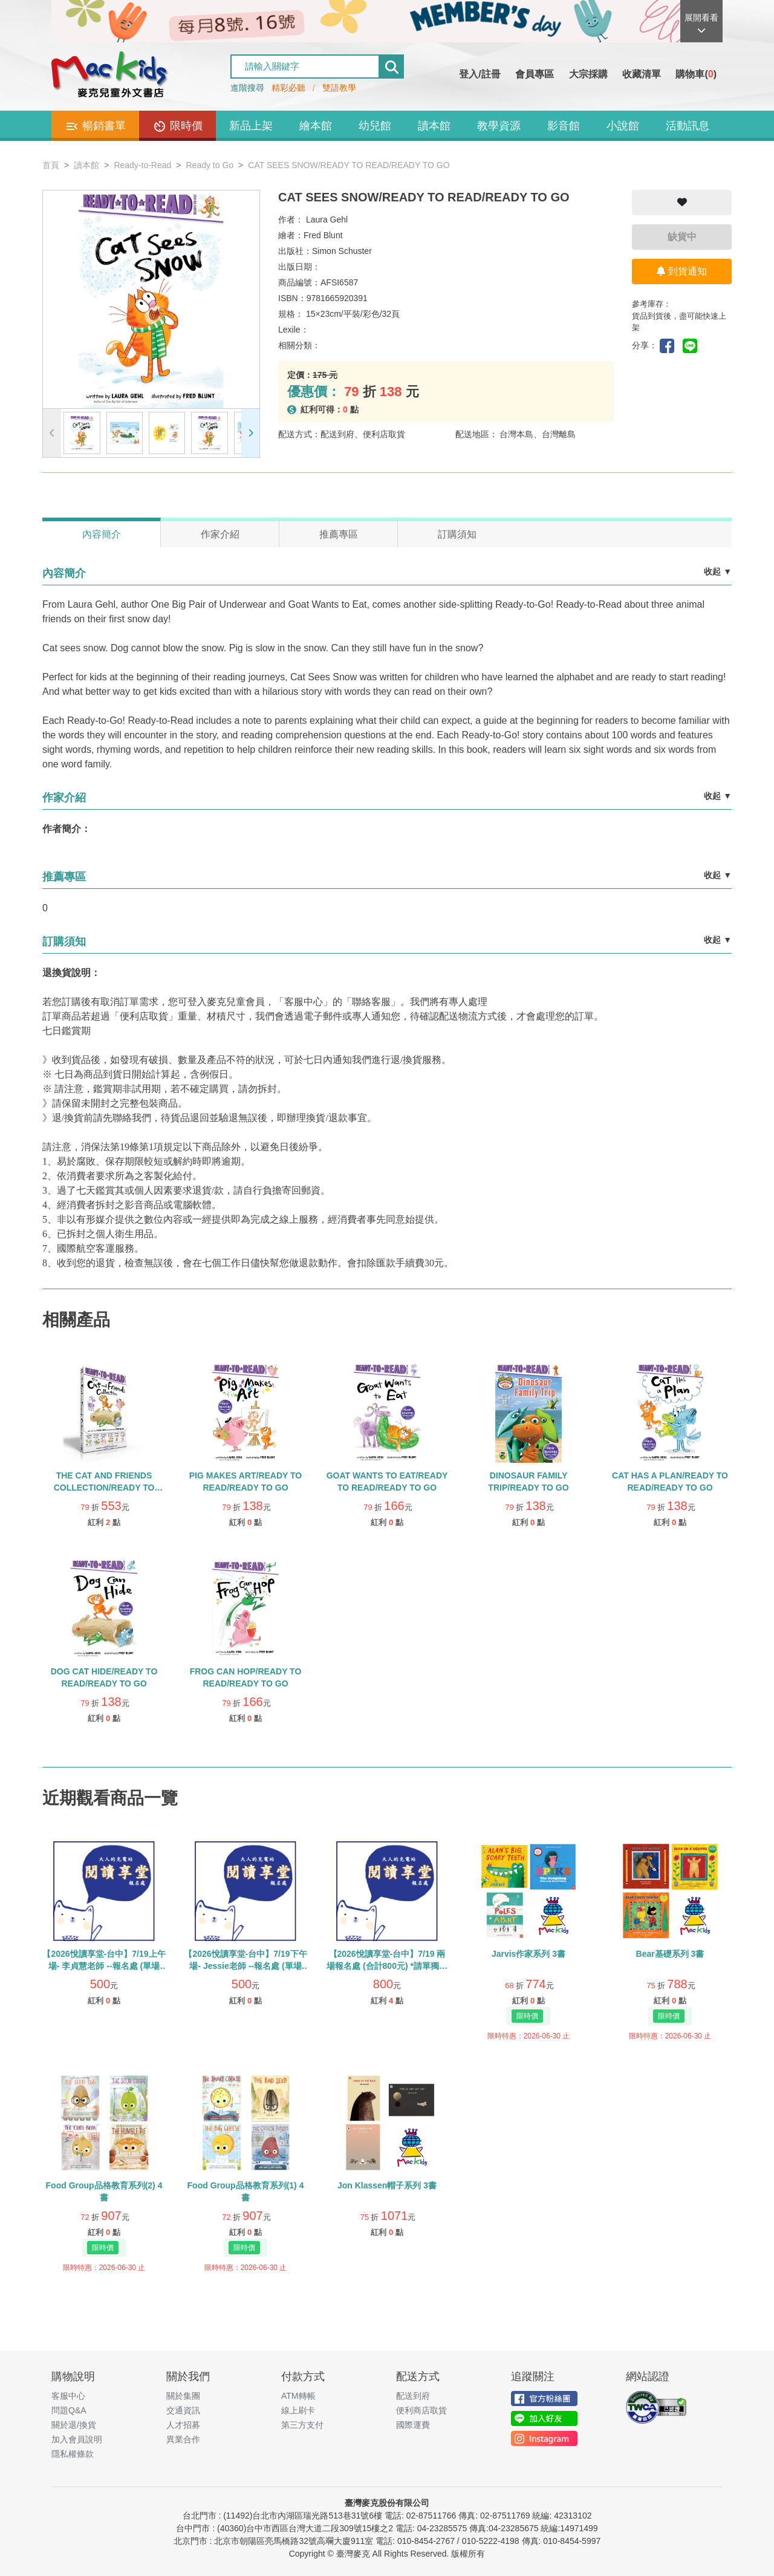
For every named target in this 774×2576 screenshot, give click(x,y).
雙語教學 (339, 88)
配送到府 (413, 2396)
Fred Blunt (323, 235)
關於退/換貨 (73, 2425)
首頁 (50, 165)
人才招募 (183, 2425)
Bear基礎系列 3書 (670, 1954)
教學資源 (499, 126)
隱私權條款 (72, 2454)
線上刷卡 (298, 2410)
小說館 (623, 126)
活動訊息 (687, 126)
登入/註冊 (479, 74)
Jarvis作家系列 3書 (528, 1954)
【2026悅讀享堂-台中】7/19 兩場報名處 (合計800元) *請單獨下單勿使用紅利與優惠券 (387, 1966)
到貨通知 (681, 271)
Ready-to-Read (142, 165)
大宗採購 (588, 74)
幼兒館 (375, 126)
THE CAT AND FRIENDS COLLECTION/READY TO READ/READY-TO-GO (104, 1487)
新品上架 (251, 126)
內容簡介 (101, 534)
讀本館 (434, 126)
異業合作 (183, 2439)
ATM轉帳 (298, 2396)
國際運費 (413, 2425)
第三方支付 (302, 2425)
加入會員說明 (76, 2439)
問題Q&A (68, 2410)
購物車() (696, 74)
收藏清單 (641, 74)
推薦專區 (338, 534)
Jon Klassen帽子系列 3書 (387, 2185)
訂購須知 (457, 534)
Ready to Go (210, 165)
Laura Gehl (327, 219)
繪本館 (315, 126)
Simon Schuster (342, 251)
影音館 (563, 126)
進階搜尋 (247, 88)
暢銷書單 (95, 126)
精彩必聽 (288, 88)
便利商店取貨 (421, 2410)
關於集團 (183, 2396)
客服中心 (68, 2396)
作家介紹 (220, 534)
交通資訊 (183, 2410)
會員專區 (534, 74)
